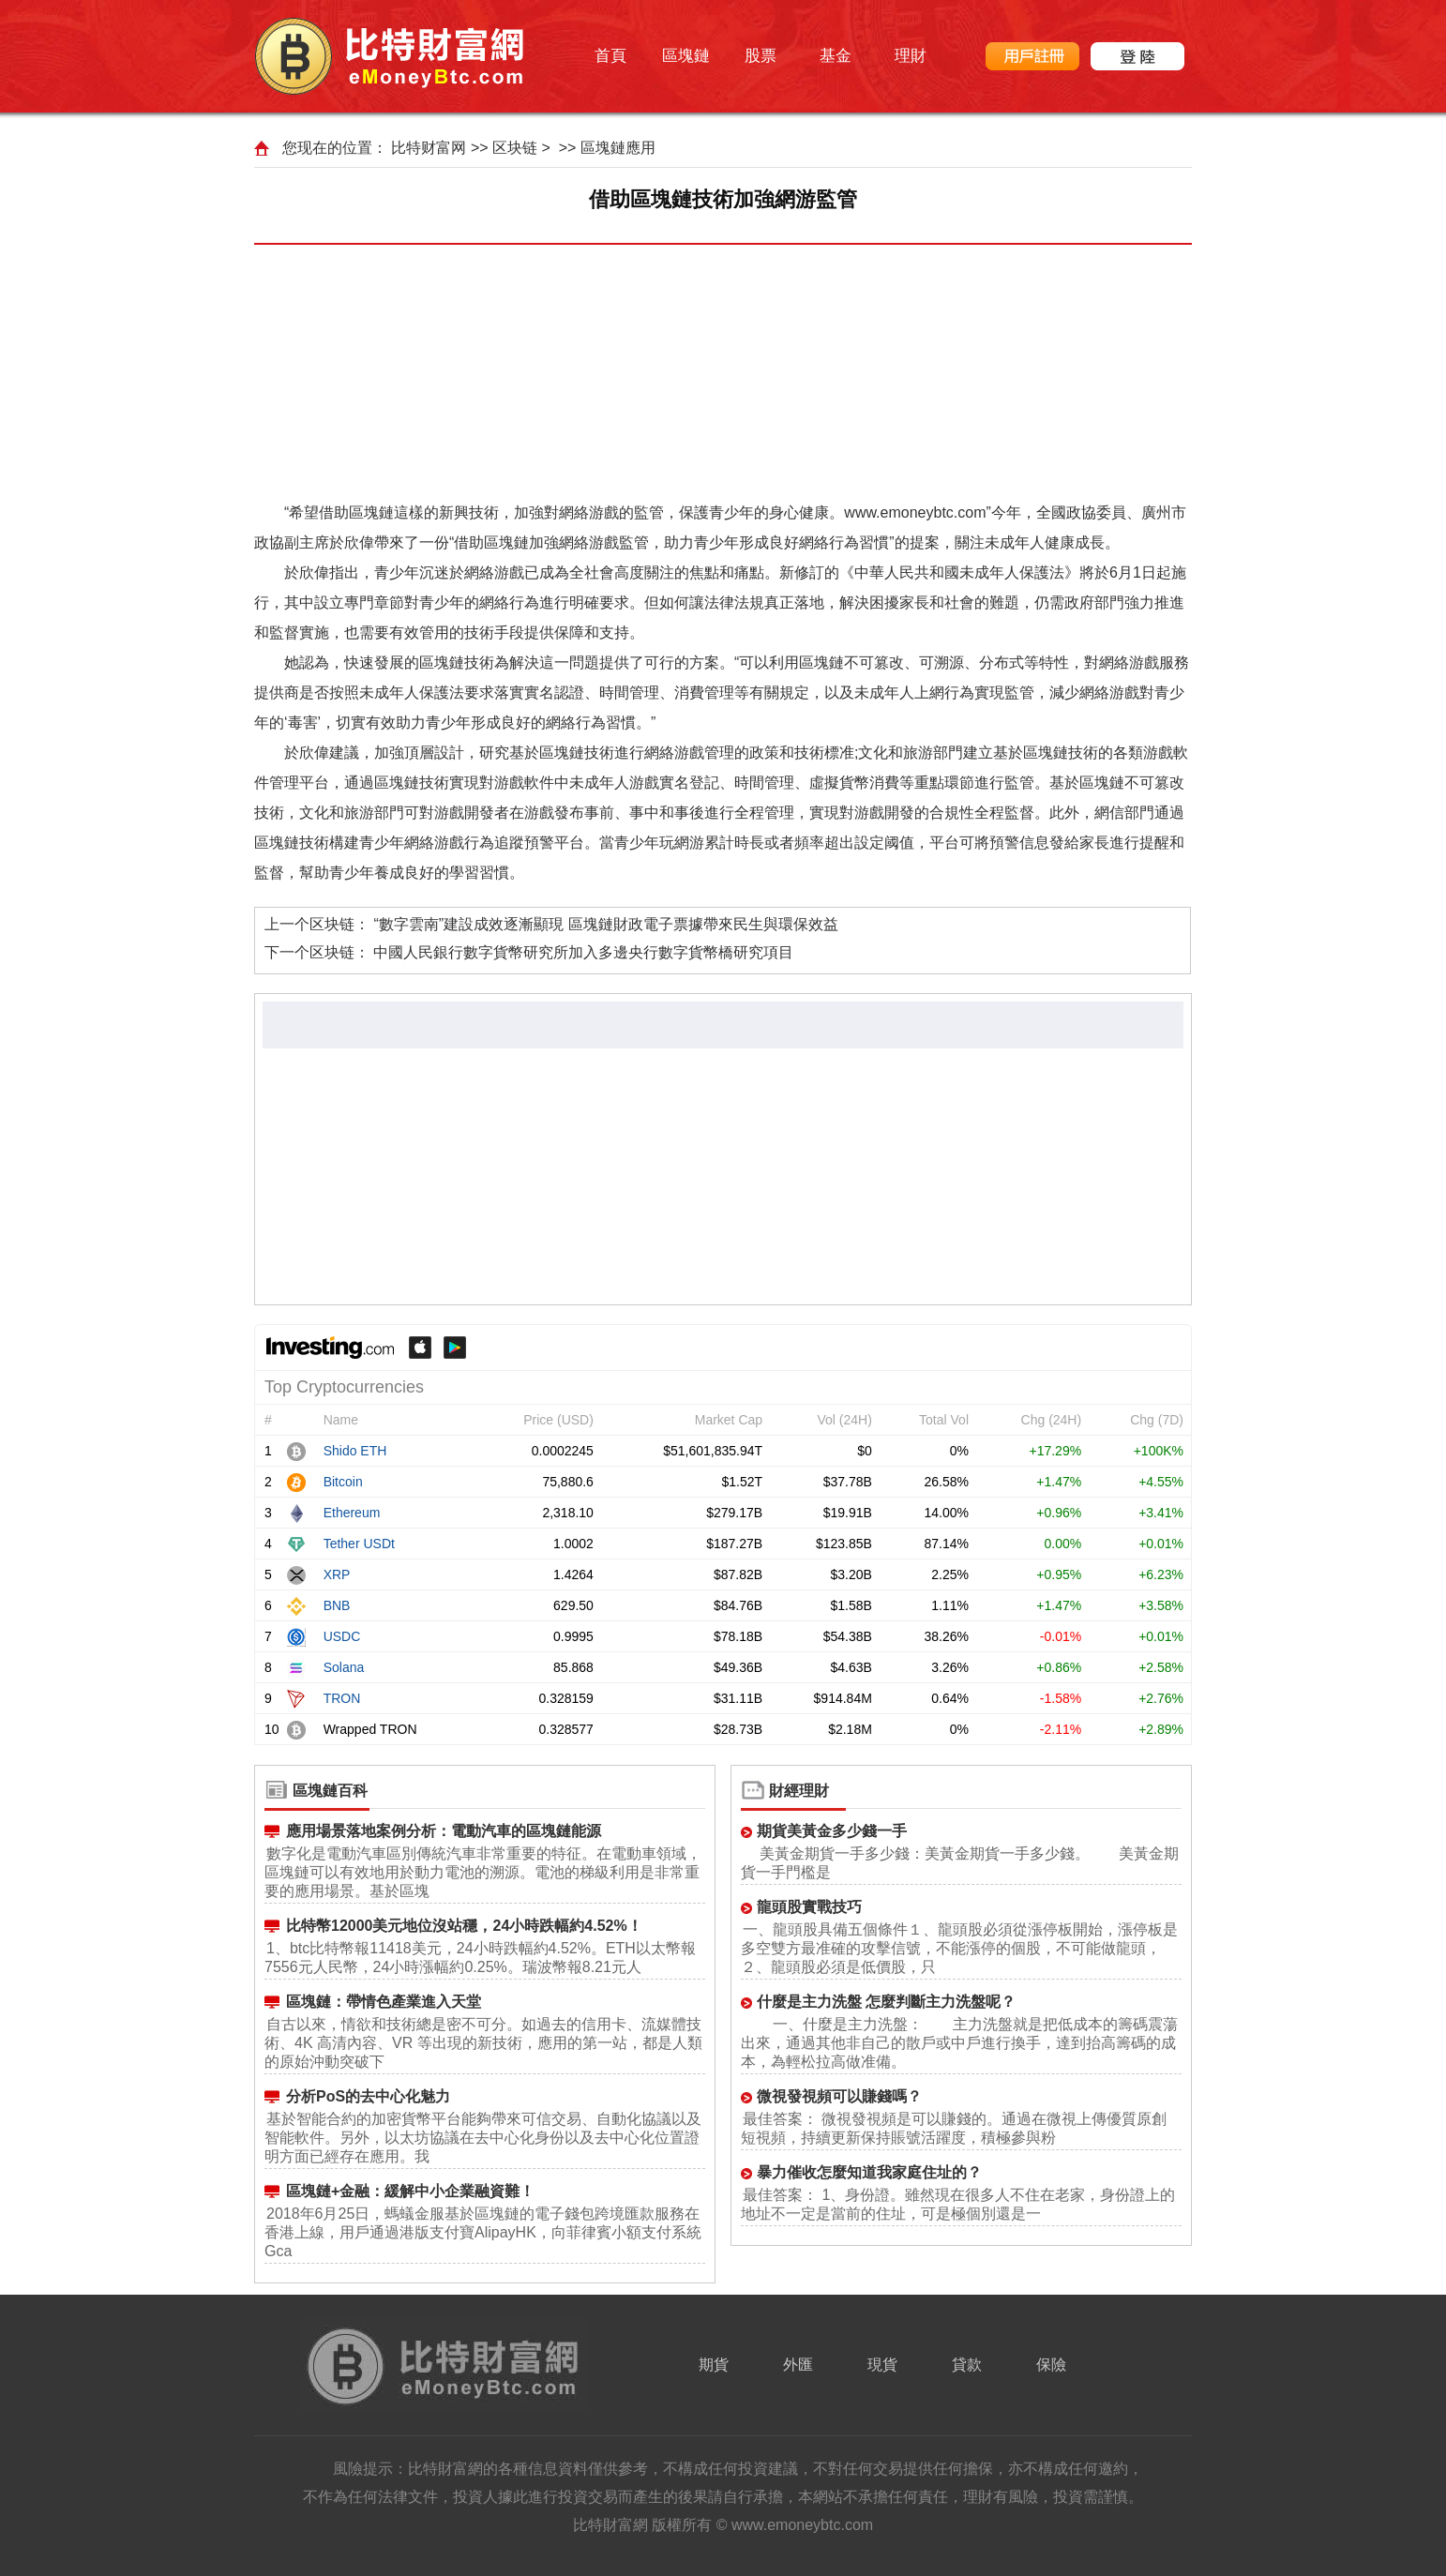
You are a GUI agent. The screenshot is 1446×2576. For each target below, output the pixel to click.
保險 (1051, 2365)
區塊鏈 (686, 56)
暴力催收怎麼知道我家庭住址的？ (869, 2172)
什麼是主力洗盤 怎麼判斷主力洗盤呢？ (886, 2002)
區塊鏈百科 (330, 1791)
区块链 (514, 148)
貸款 (967, 2365)
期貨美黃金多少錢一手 (832, 1831)
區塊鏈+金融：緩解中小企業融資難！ (410, 2191)
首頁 (610, 56)
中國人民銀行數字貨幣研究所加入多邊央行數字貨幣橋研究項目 (583, 952)
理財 (910, 56)
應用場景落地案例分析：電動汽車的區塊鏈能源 (443, 1831)
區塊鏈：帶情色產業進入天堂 (383, 2002)
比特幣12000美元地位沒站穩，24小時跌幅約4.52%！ (464, 1926)
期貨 (714, 2365)
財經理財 (799, 1791)
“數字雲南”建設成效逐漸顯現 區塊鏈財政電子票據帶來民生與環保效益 (605, 924)
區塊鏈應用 (617, 148)
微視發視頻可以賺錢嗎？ (839, 2096)
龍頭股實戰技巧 (809, 1907)
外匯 (798, 2365)
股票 (760, 56)
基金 (835, 56)
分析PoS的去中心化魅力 (368, 2096)
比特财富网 (428, 148)
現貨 (882, 2365)
